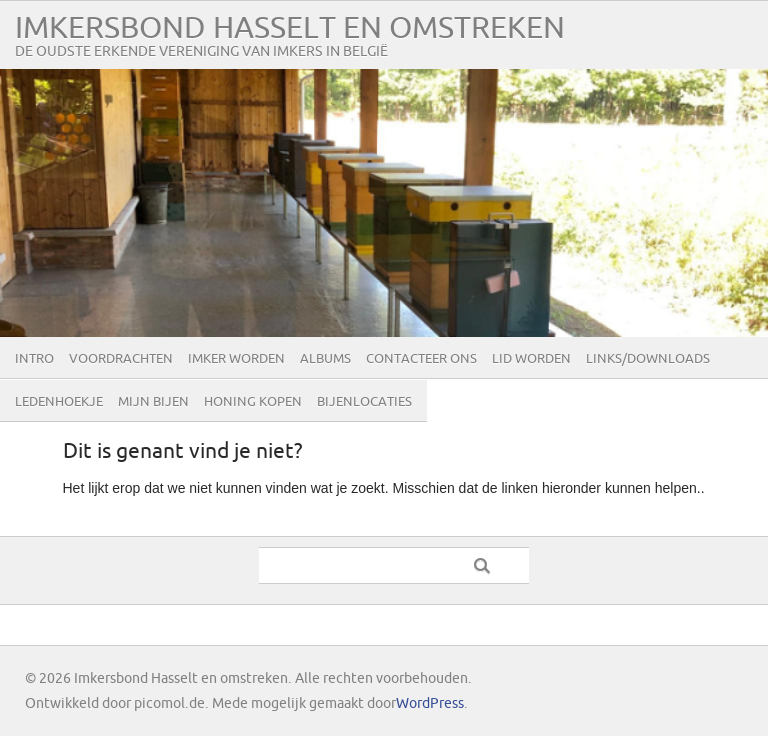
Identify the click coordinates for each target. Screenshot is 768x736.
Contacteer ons (421, 359)
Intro (34, 359)
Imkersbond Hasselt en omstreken (290, 28)
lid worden (531, 359)
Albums (325, 359)
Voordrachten (121, 359)
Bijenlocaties (364, 402)
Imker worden (236, 359)
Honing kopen (253, 402)
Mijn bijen (153, 402)
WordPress (430, 703)
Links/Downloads (648, 359)
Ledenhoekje (59, 402)
